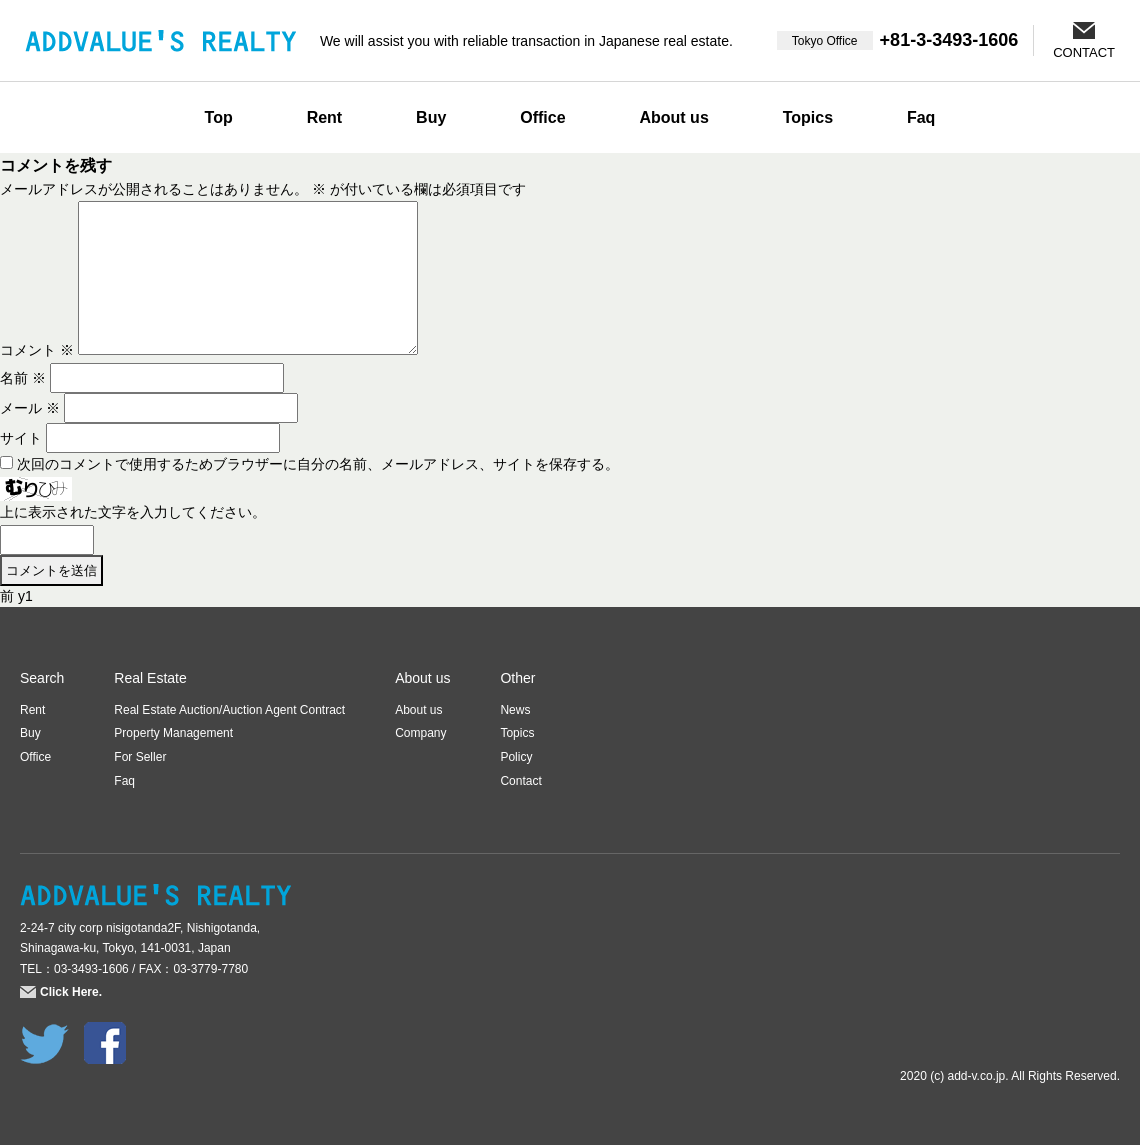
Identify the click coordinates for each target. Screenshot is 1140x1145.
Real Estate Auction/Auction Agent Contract (229, 710)
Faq (921, 117)
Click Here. (71, 992)
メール (30, 408)
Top (219, 117)
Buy (431, 117)
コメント (37, 350)
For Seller (140, 757)
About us (673, 117)
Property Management (173, 733)
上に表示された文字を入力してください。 (133, 512)
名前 (23, 378)
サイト (21, 438)
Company (420, 733)
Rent (325, 117)
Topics (808, 117)
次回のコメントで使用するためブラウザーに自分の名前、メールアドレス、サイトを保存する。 (318, 464)
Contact (520, 781)
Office (542, 117)
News (515, 710)
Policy (516, 757)
